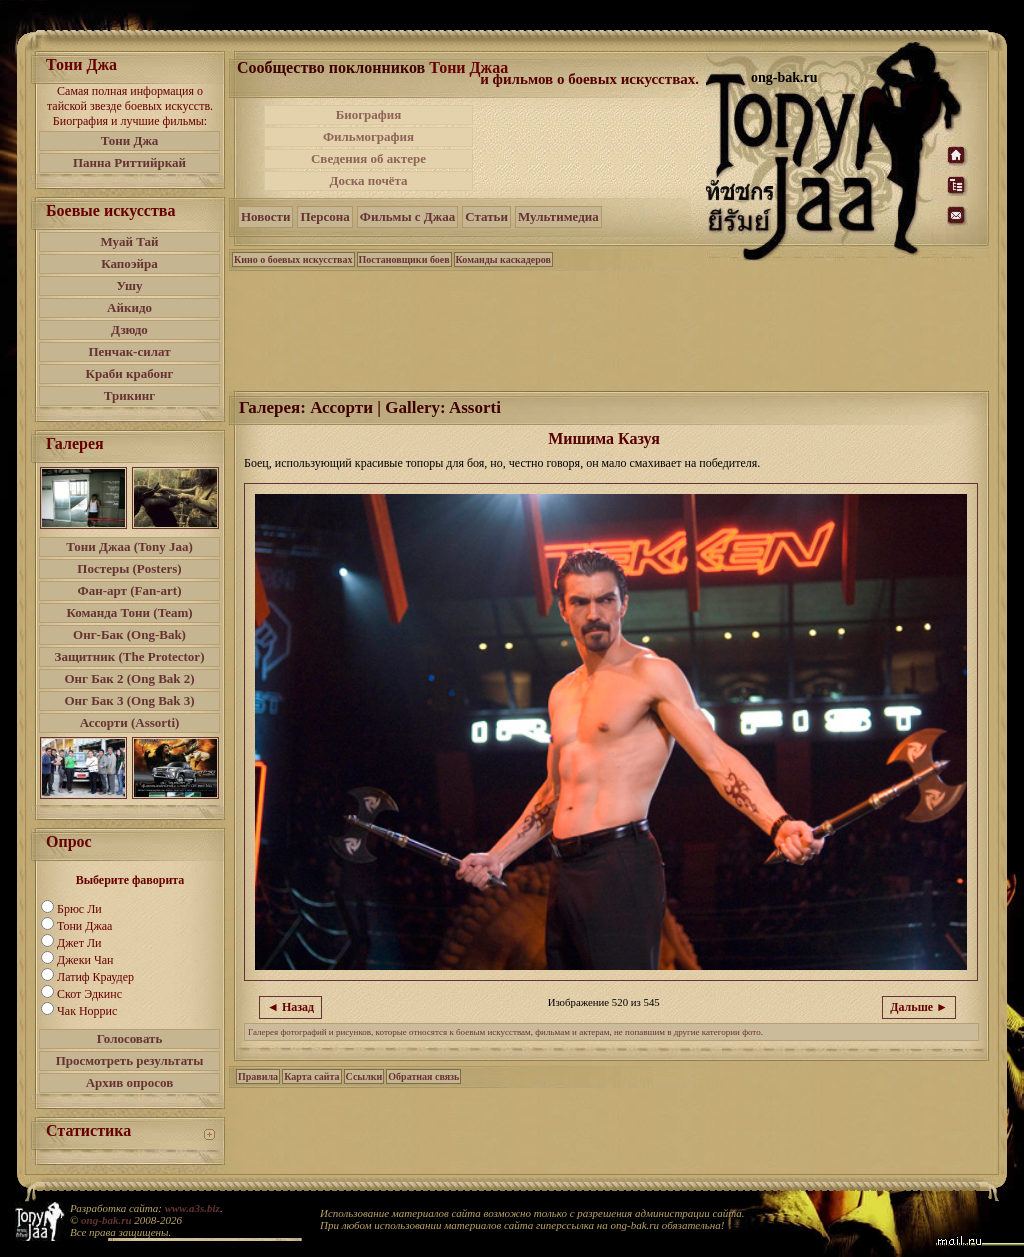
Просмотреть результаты (130, 1060)
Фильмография (368, 136)
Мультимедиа (558, 216)
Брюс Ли (79, 909)
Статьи (486, 216)
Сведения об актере (368, 158)
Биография (369, 114)
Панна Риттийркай (129, 162)
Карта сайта (311, 1076)
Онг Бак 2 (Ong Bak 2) (129, 678)
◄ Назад (290, 1007)
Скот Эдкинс (89, 994)
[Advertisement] (591, 148)
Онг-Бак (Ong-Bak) (129, 634)
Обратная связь (423, 1076)
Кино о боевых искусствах (293, 259)
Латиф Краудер (95, 977)
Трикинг (129, 395)
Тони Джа (130, 140)
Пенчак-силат (129, 351)
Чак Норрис (87, 1011)
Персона (324, 216)
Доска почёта (368, 180)
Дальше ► (919, 1007)
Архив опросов (130, 1082)
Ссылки (364, 1076)
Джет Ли (79, 943)
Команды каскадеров (503, 259)
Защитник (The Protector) (130, 656)
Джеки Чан (85, 960)
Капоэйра (129, 263)
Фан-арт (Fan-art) (130, 590)
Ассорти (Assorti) (130, 722)
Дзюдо (129, 329)
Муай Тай (129, 241)
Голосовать (130, 1038)
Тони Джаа (84, 926)
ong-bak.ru (106, 1220)
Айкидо (129, 307)
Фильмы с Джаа (407, 216)
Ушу (130, 285)
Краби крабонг (130, 373)
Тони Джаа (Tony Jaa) (129, 546)
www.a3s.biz (192, 1208)
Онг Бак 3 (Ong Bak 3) (129, 700)
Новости (265, 216)
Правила (258, 1076)
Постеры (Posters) (129, 568)
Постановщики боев (404, 259)
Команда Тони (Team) (129, 612)
